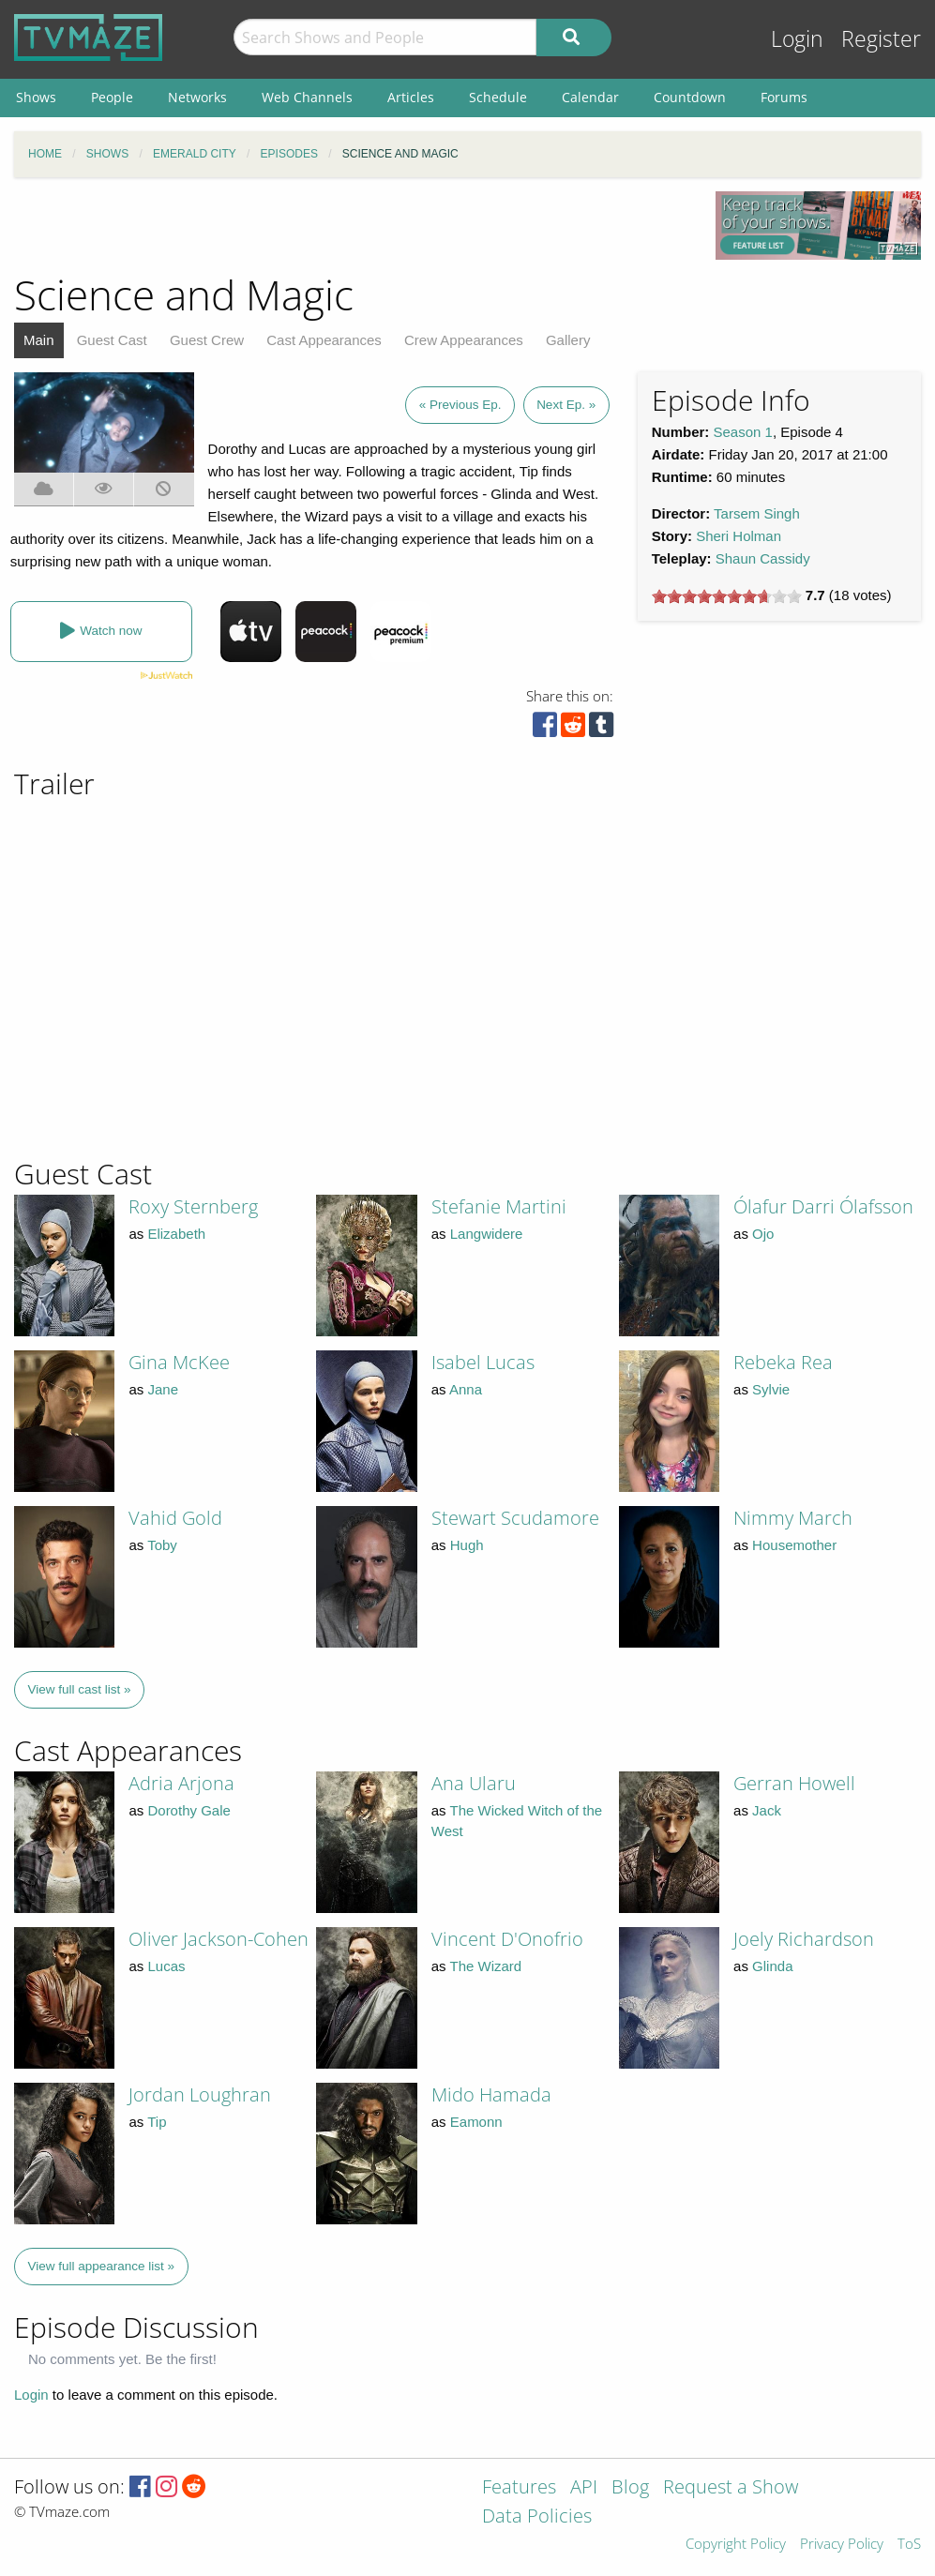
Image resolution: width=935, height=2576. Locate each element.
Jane (162, 1389)
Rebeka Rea (783, 1362)
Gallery (568, 340)
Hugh (467, 1545)
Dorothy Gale (188, 1810)
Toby (162, 1545)
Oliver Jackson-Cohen (218, 1938)
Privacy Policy (841, 2545)
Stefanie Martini (498, 1206)
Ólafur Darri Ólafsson (823, 1206)
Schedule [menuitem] (498, 97)
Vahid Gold (175, 1517)
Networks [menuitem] (197, 97)
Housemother (794, 1545)
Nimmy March (792, 1517)
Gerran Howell (794, 1783)
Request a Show (730, 2488)
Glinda (772, 1966)
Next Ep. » (566, 405)
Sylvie (771, 1389)
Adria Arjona (181, 1783)
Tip (156, 2122)
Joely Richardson (803, 1938)
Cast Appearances (324, 340)
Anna (465, 1389)
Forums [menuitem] (784, 97)
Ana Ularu (473, 1783)
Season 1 (743, 432)
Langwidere (486, 1234)
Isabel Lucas (483, 1362)
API (583, 2488)
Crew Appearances (463, 340)
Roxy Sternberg (193, 1206)
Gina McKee (179, 1362)
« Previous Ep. (460, 405)
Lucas (166, 1966)
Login (797, 38)
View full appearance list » (101, 2266)
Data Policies (537, 2517)
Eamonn (476, 2122)
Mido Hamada (491, 2094)
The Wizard (486, 1966)
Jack (766, 1810)
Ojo (763, 1234)
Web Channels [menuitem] (307, 97)
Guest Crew (207, 340)
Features (519, 2488)
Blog (630, 2488)
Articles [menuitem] (410, 97)
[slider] (727, 596)
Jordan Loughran (199, 2094)
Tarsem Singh (757, 513)
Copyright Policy (736, 2545)
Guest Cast (112, 340)
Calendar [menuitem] (590, 97)
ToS (909, 2545)
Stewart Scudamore (515, 1517)
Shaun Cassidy (763, 558)
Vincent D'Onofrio (507, 1938)
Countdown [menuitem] (690, 97)
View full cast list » (79, 1689)
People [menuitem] (112, 97)
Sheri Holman (738, 536)
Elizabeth (176, 1234)
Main (38, 340)
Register (881, 38)
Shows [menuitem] (36, 97)
